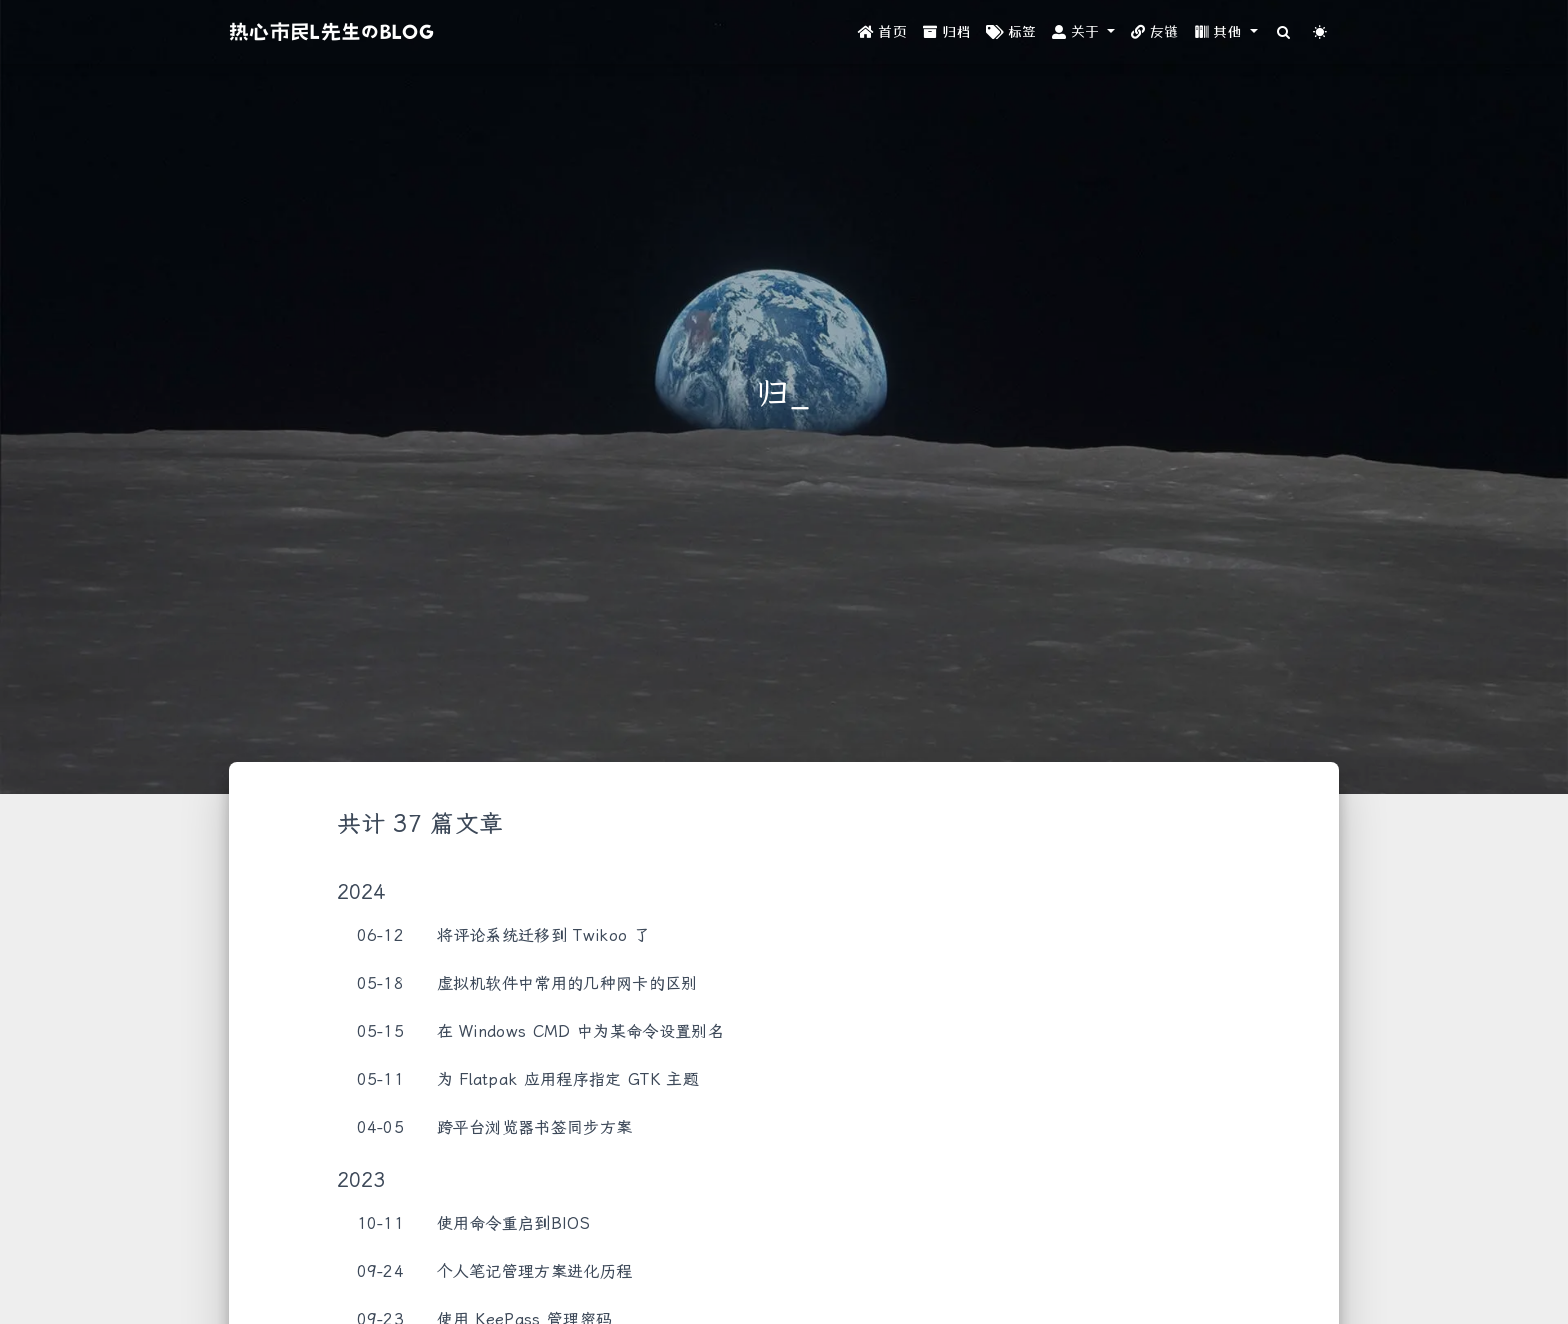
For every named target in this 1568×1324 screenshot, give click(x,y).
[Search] (1284, 32)
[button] (1083, 32)
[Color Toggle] (1320, 32)
